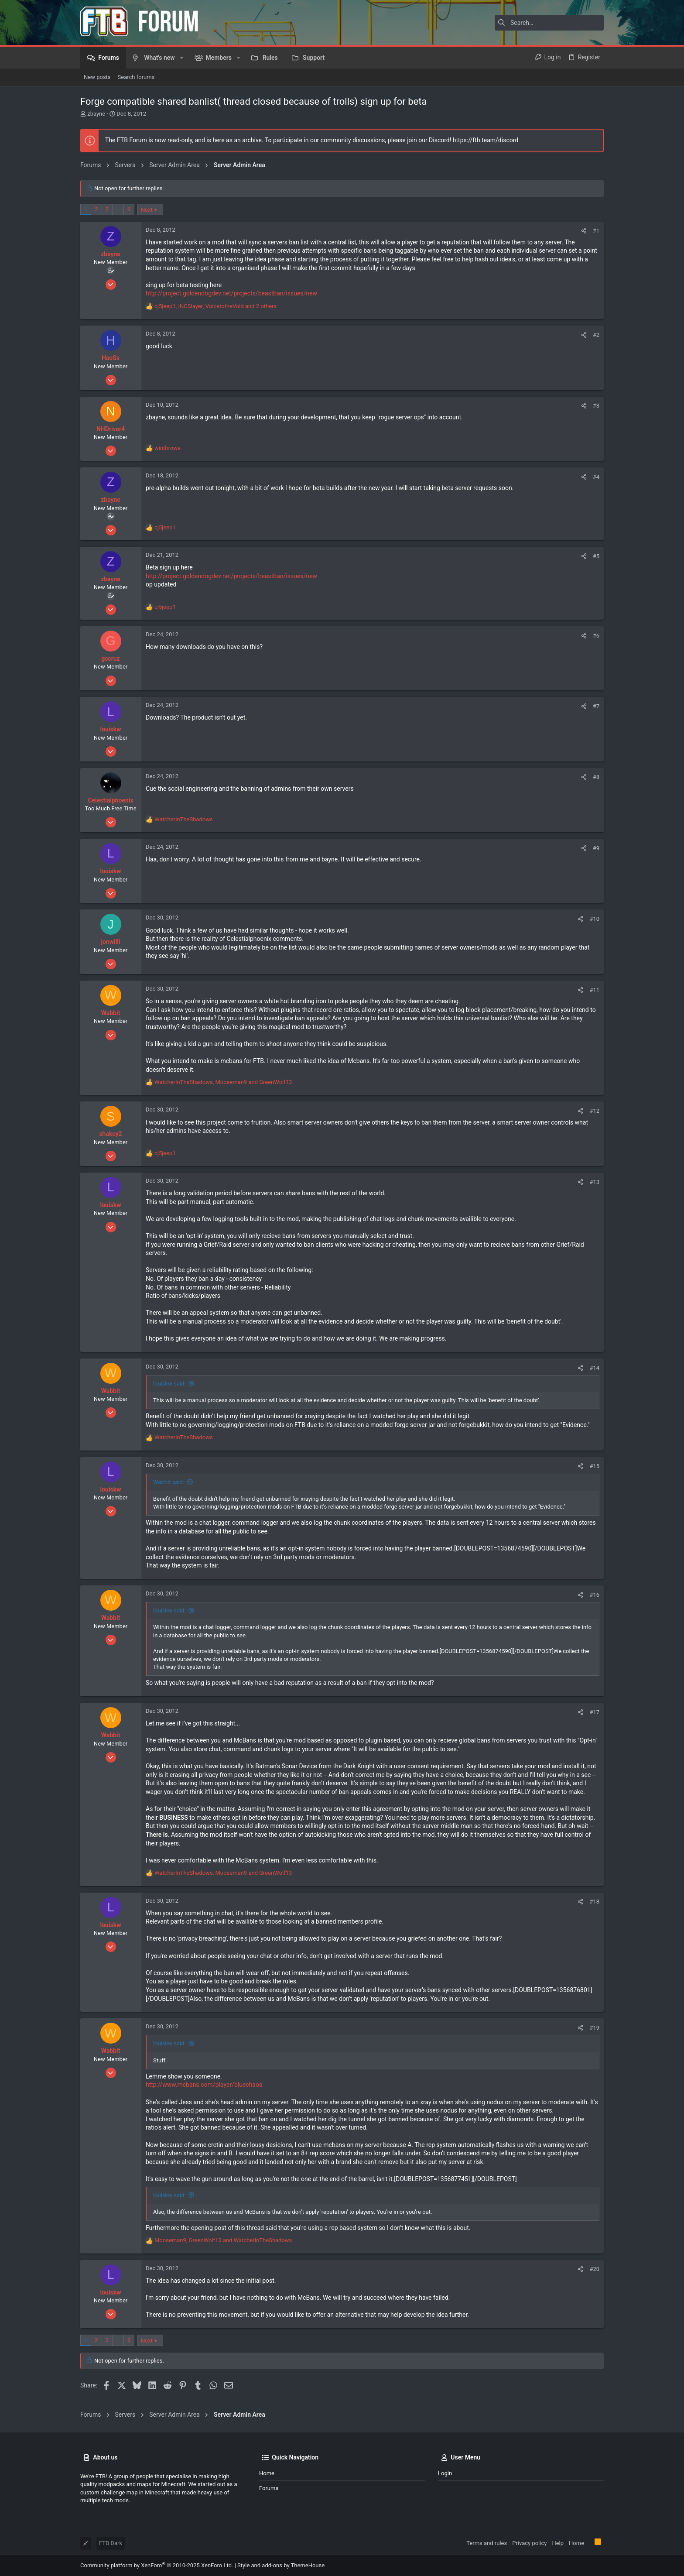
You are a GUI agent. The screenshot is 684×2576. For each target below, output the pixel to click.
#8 (596, 777)
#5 (596, 556)
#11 (594, 990)
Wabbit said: (168, 1482)
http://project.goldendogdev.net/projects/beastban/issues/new (231, 293)
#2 (596, 335)
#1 (596, 230)
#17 (594, 1712)
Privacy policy (529, 2543)
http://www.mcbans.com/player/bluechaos (204, 2084)
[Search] (549, 23)
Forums (268, 2488)
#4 (596, 476)
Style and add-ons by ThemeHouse (281, 2565)
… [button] (118, 209)
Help (558, 2543)
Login (445, 2473)
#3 (596, 405)
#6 (596, 635)
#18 (594, 1901)
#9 (596, 848)
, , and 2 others (215, 306)
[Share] (584, 230)
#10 (594, 919)
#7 (596, 706)
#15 (594, 1466)
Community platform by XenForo (156, 2565)
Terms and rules (486, 2543)
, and (223, 1082)
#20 (594, 2269)
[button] (182, 58)
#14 (594, 1368)
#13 (594, 1182)
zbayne (96, 113)
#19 (594, 2027)
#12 (594, 1111)
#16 (594, 1595)
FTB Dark (110, 2543)
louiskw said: (169, 1383)
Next (147, 209)
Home (266, 2473)
